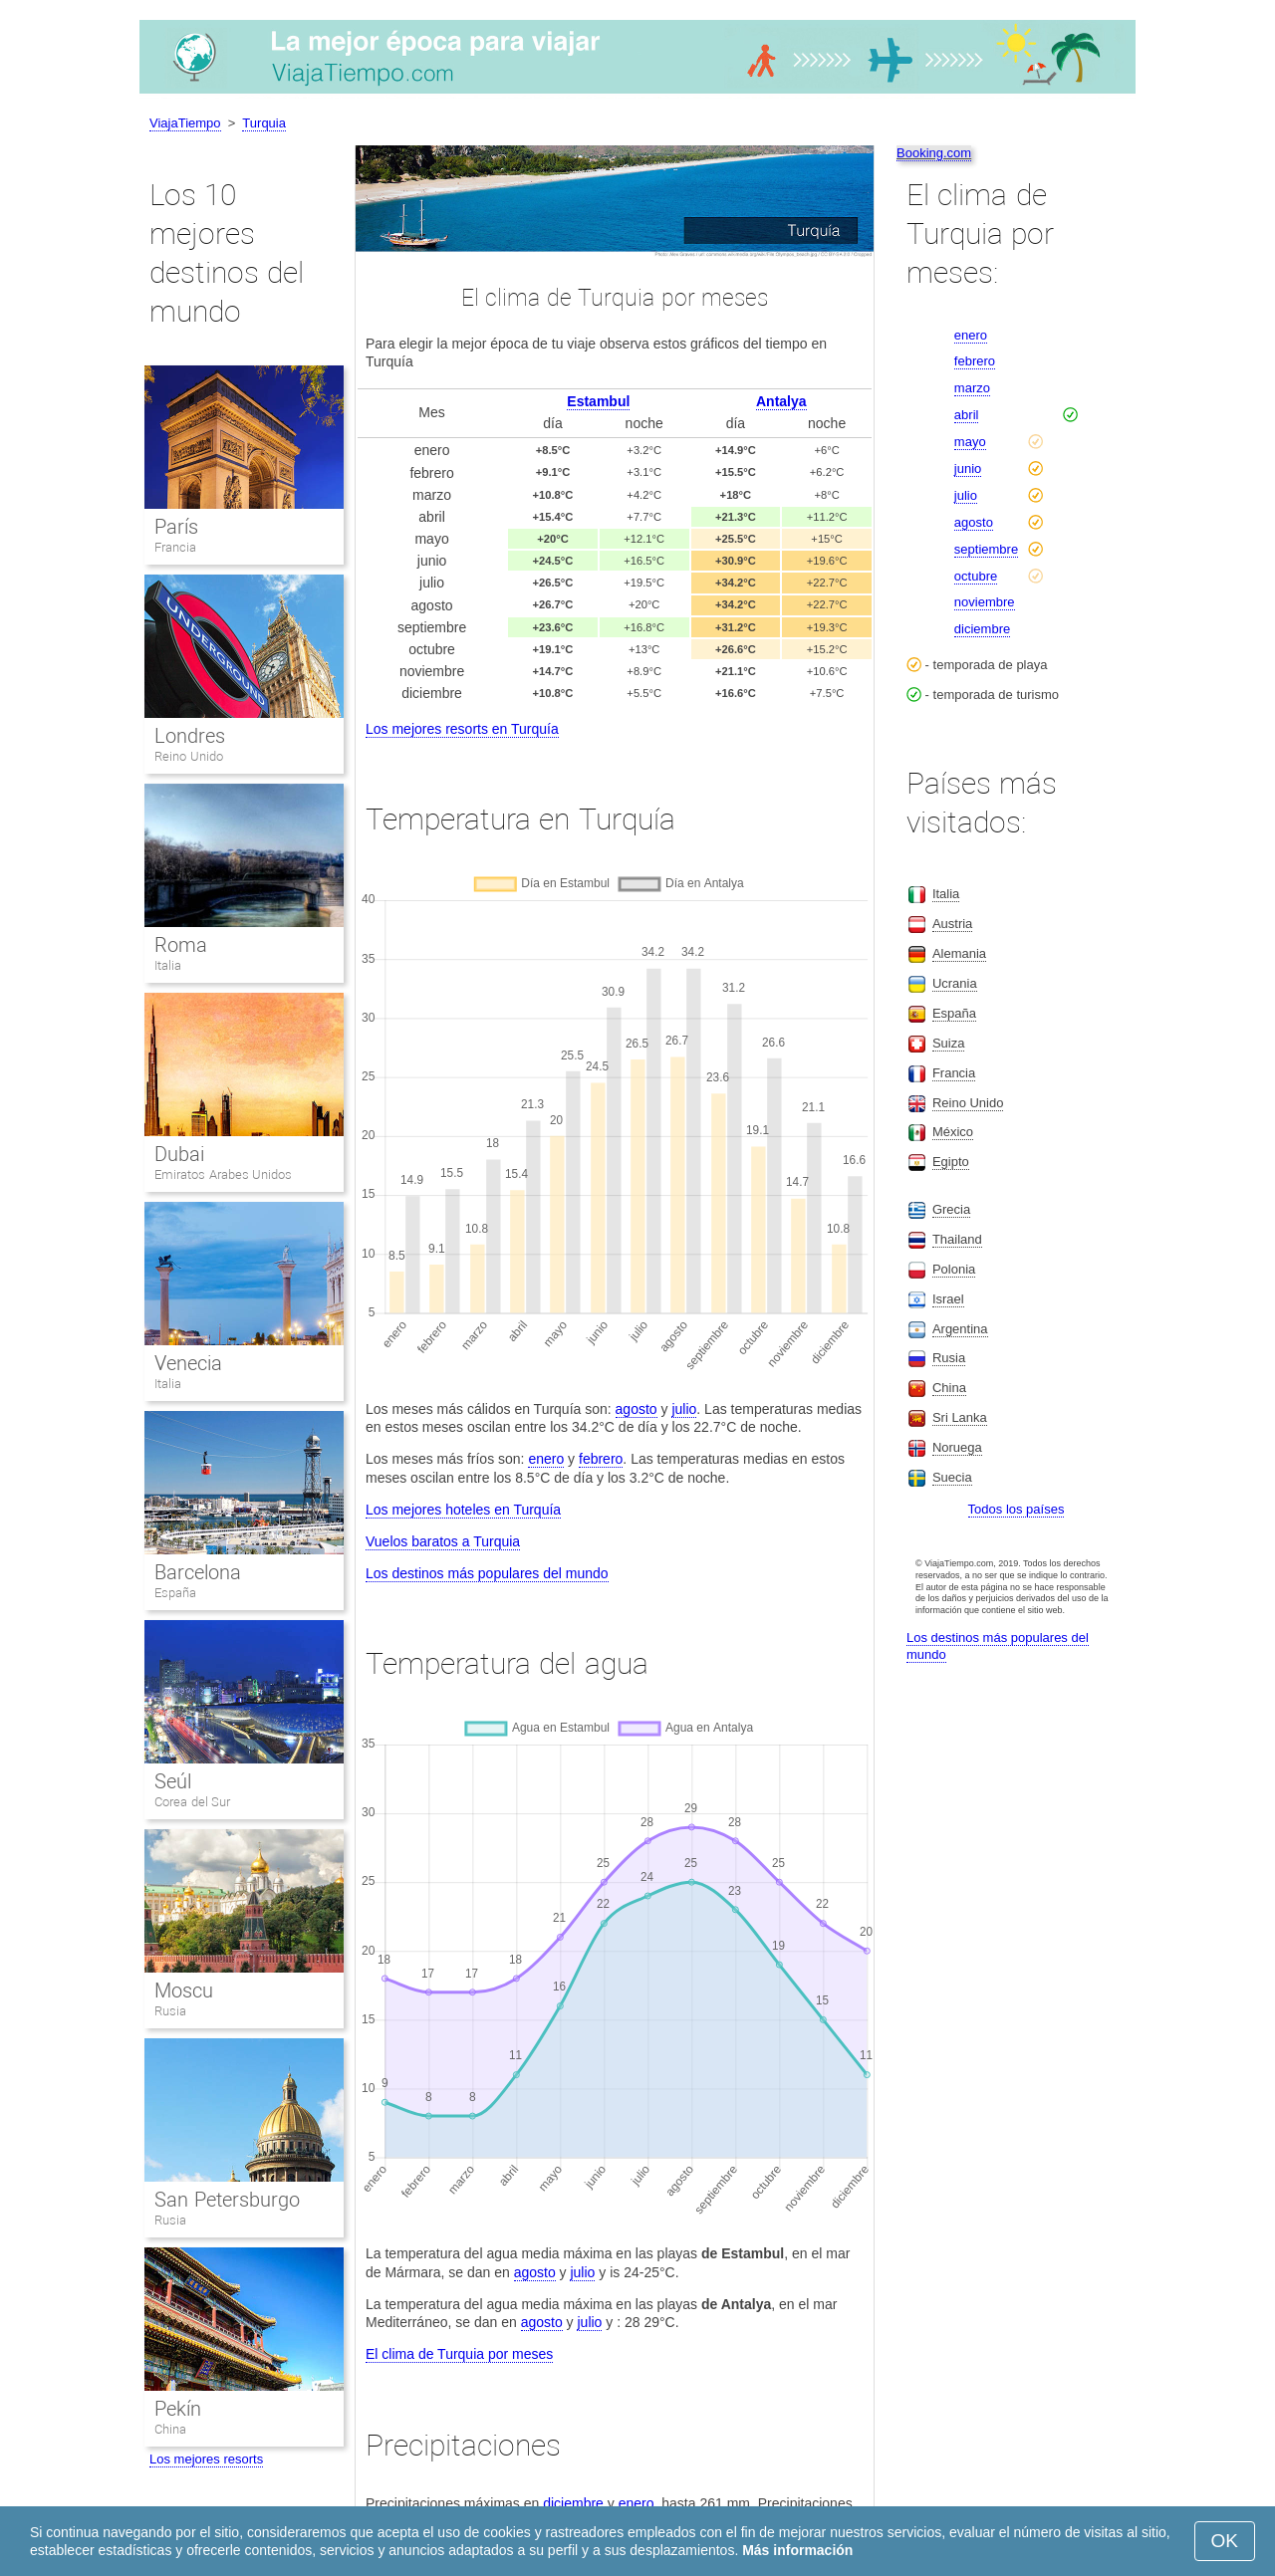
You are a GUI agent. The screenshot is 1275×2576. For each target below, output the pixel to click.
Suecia (952, 1477)
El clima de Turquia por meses (459, 2354)
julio (683, 1409)
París (176, 527)
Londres (189, 736)
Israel (948, 1298)
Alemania (959, 953)
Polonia (953, 1269)
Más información (797, 2550)
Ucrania (954, 983)
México (952, 1131)
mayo (970, 441)
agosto (636, 1409)
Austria (952, 923)
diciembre (573, 2503)
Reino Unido (188, 756)
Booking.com (933, 152)
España (175, 1592)
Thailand (957, 1239)
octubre (975, 576)
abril (966, 414)
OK (1224, 2540)
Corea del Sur (192, 1801)
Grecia (951, 1209)
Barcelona (197, 1572)
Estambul (598, 401)
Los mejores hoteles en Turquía (463, 1510)
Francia (175, 547)
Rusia (170, 2010)
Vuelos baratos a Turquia (443, 1541)
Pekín (177, 2409)
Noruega (957, 1447)
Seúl (172, 1781)
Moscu (183, 1990)
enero (546, 1459)
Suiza (948, 1043)
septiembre (986, 549)
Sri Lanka (959, 1417)
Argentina (960, 1328)
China (170, 2429)
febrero (601, 1459)
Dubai (179, 1154)
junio (967, 468)
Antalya (781, 401)
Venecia (188, 1363)
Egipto (950, 1161)
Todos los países (1016, 1509)
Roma (180, 945)
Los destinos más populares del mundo (487, 1573)
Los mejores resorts (206, 2459)
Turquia (264, 123)
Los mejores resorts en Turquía (462, 729)
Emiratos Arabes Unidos (223, 1174)
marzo (972, 387)
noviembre (984, 601)
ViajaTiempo (185, 123)
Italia (167, 965)
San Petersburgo (227, 2200)
